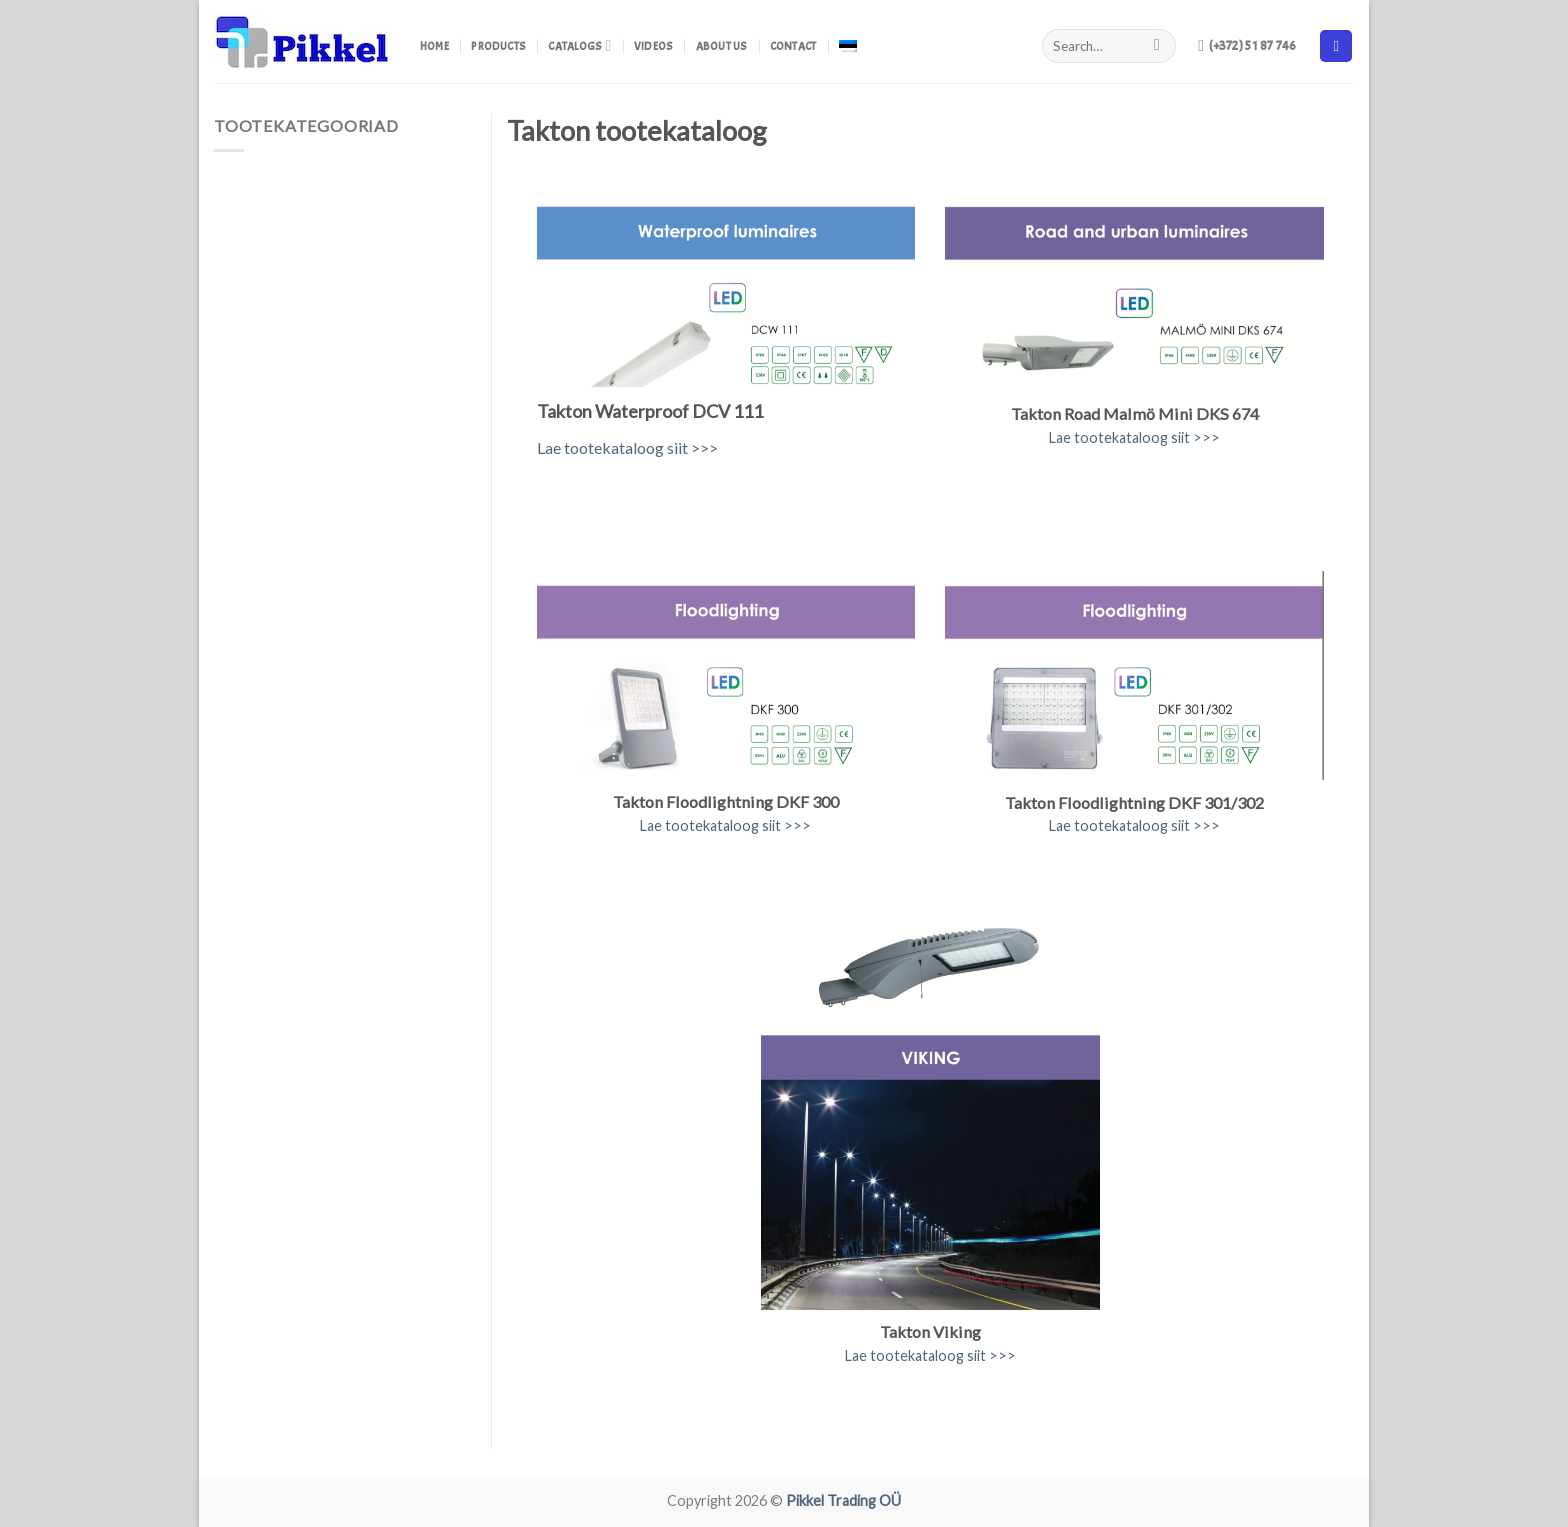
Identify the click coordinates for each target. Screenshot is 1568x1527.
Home (434, 46)
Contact (793, 46)
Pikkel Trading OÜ (843, 1500)
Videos (653, 46)
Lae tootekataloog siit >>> (627, 447)
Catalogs (579, 45)
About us (722, 46)
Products (498, 46)
